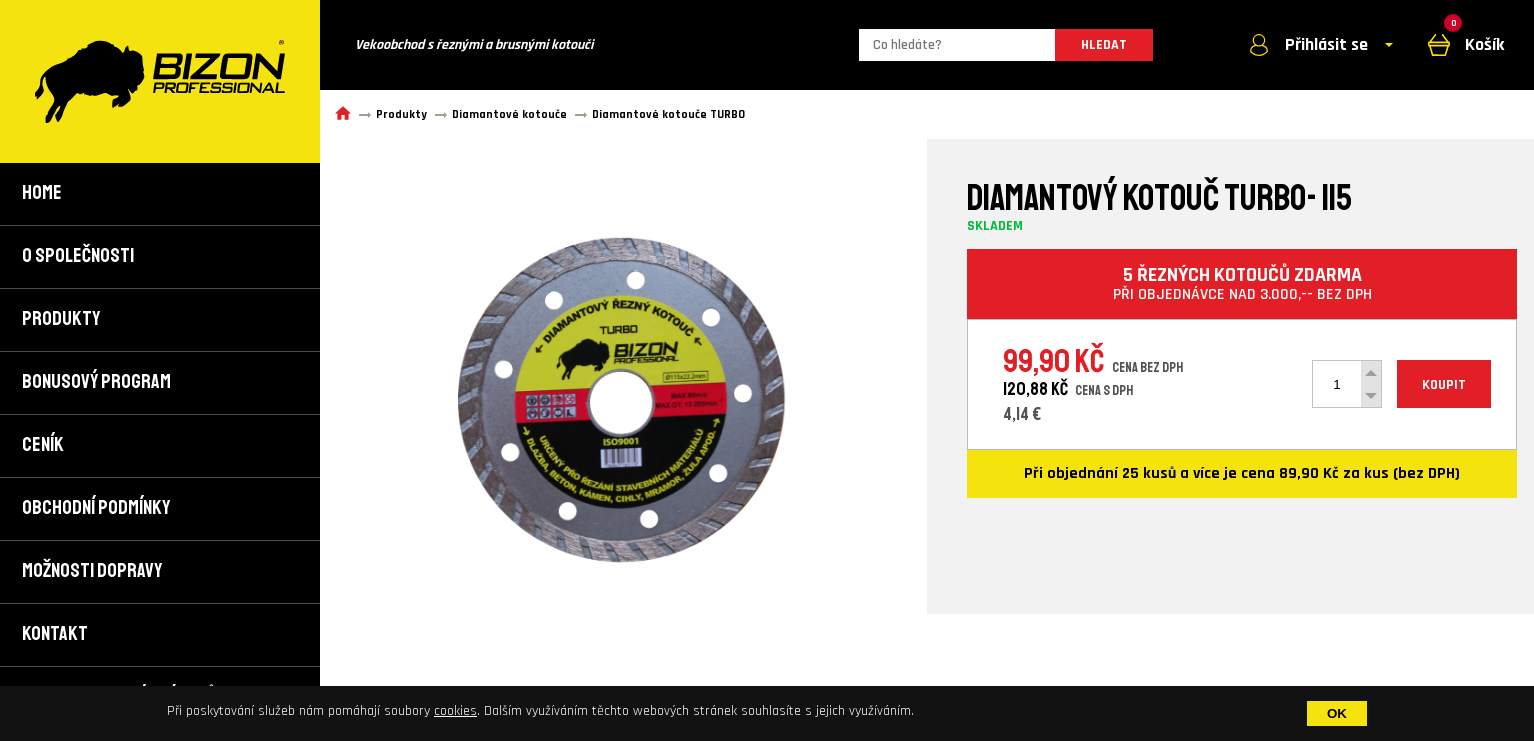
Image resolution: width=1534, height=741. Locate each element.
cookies (455, 711)
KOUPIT (1444, 385)
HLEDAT (1104, 45)
